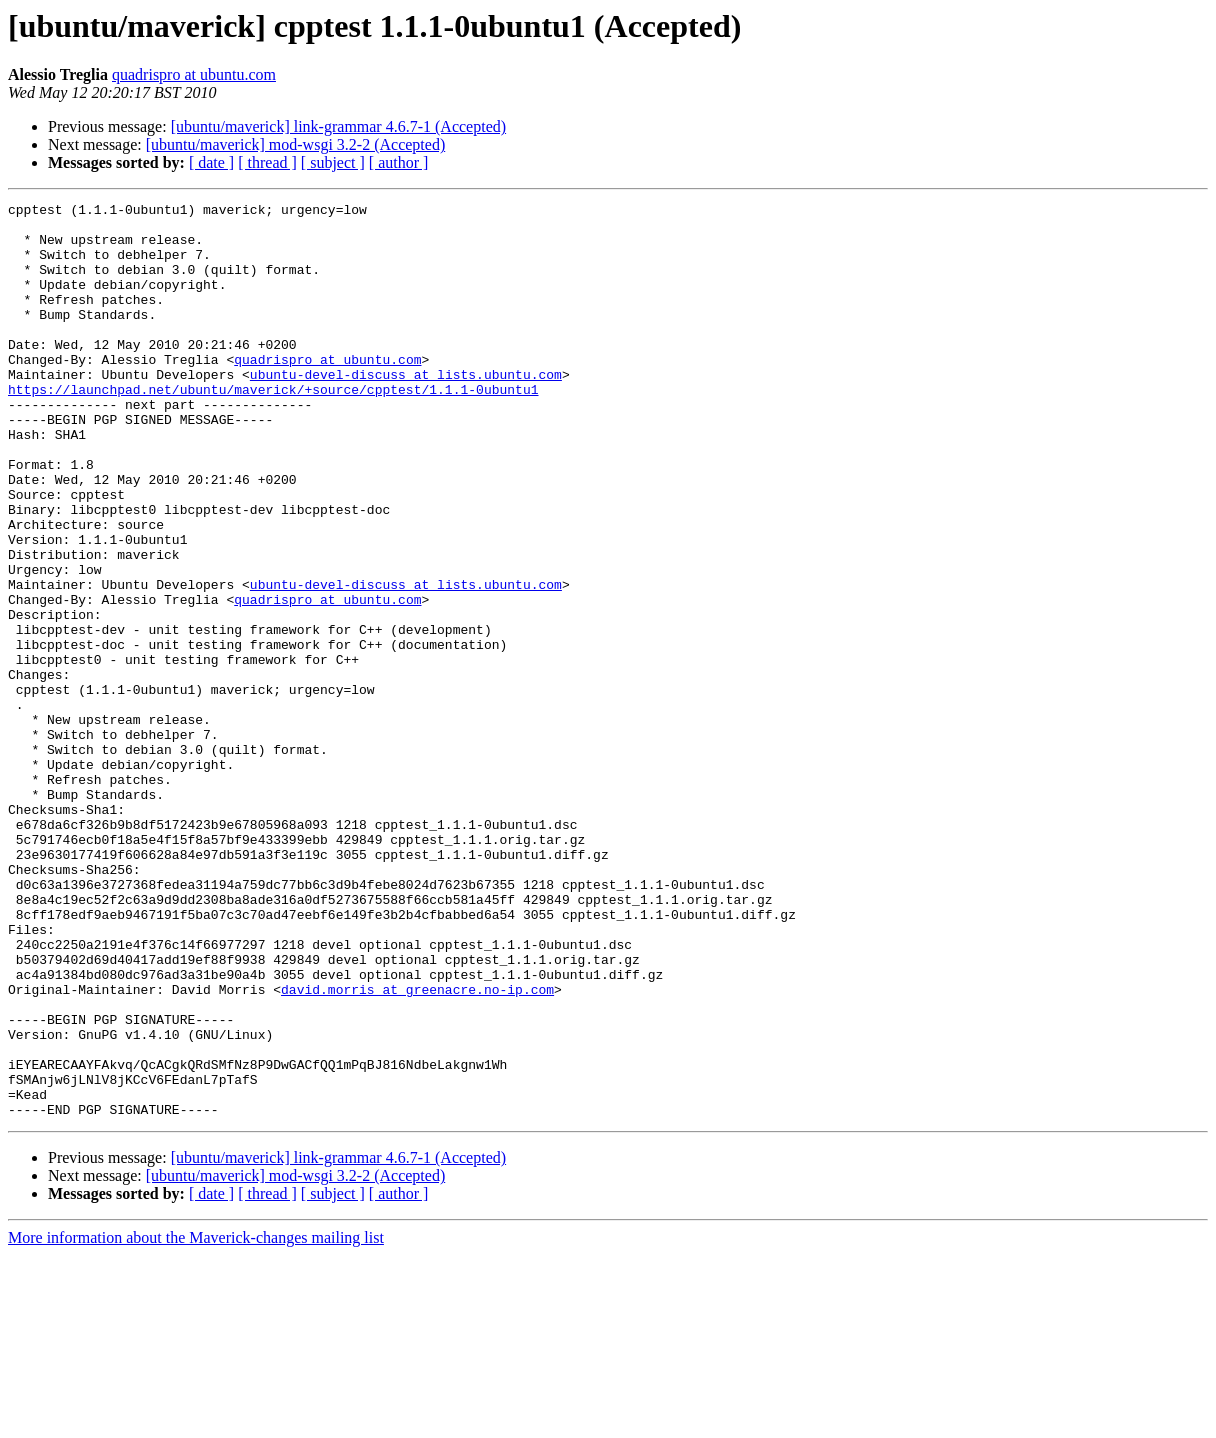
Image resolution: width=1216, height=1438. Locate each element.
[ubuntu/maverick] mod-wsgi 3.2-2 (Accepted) (295, 144)
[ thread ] (267, 162)
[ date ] (211, 162)
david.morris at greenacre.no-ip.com (417, 1148)
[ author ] (399, 162)
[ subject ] (333, 162)
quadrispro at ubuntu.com (194, 74)
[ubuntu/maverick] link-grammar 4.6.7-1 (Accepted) (338, 126)
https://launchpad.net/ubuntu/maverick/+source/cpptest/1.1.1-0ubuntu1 (273, 428)
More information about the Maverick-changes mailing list (196, 1420)
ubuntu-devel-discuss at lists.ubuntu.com (406, 410)
